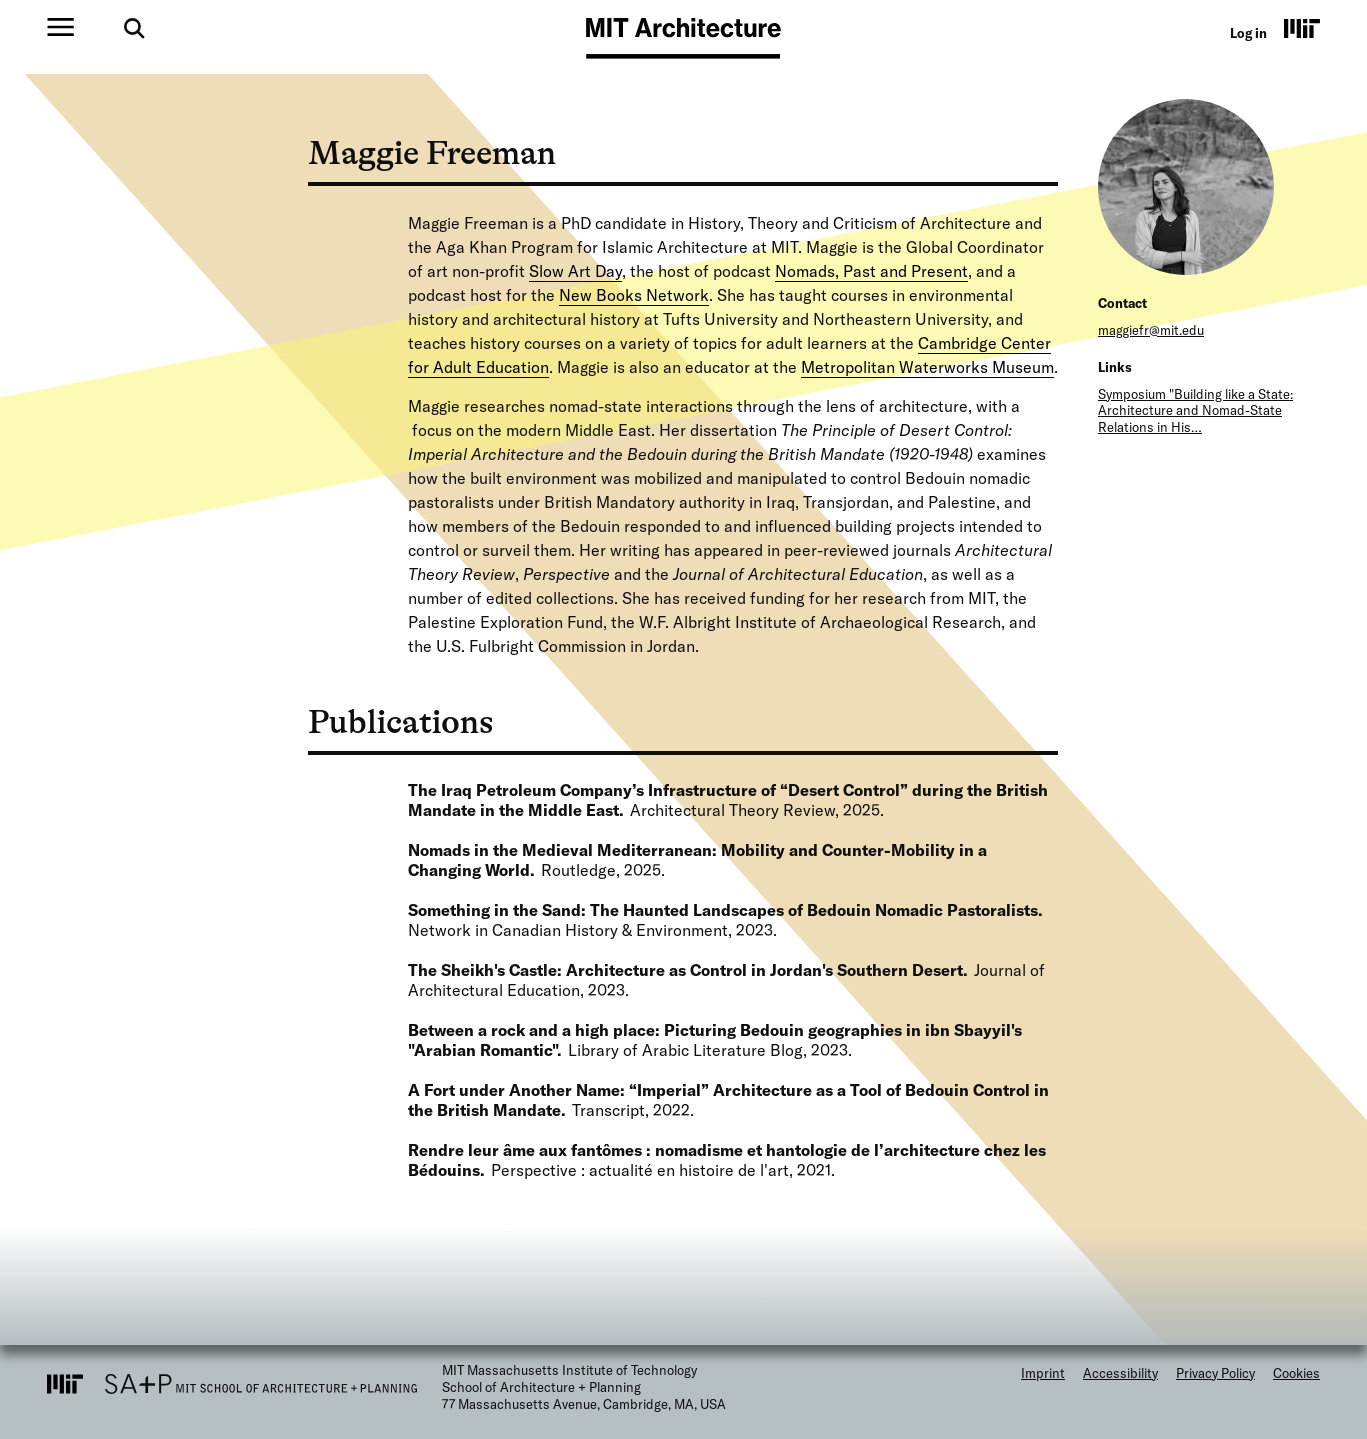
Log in (1248, 33)
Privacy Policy (1215, 1373)
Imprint (1043, 1373)
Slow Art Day (575, 271)
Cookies (1296, 1373)
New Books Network (634, 295)
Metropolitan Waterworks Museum (927, 367)
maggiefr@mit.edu (1151, 330)
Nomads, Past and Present (871, 271)
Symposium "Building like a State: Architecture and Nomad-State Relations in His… (1195, 411)
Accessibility (1120, 1373)
